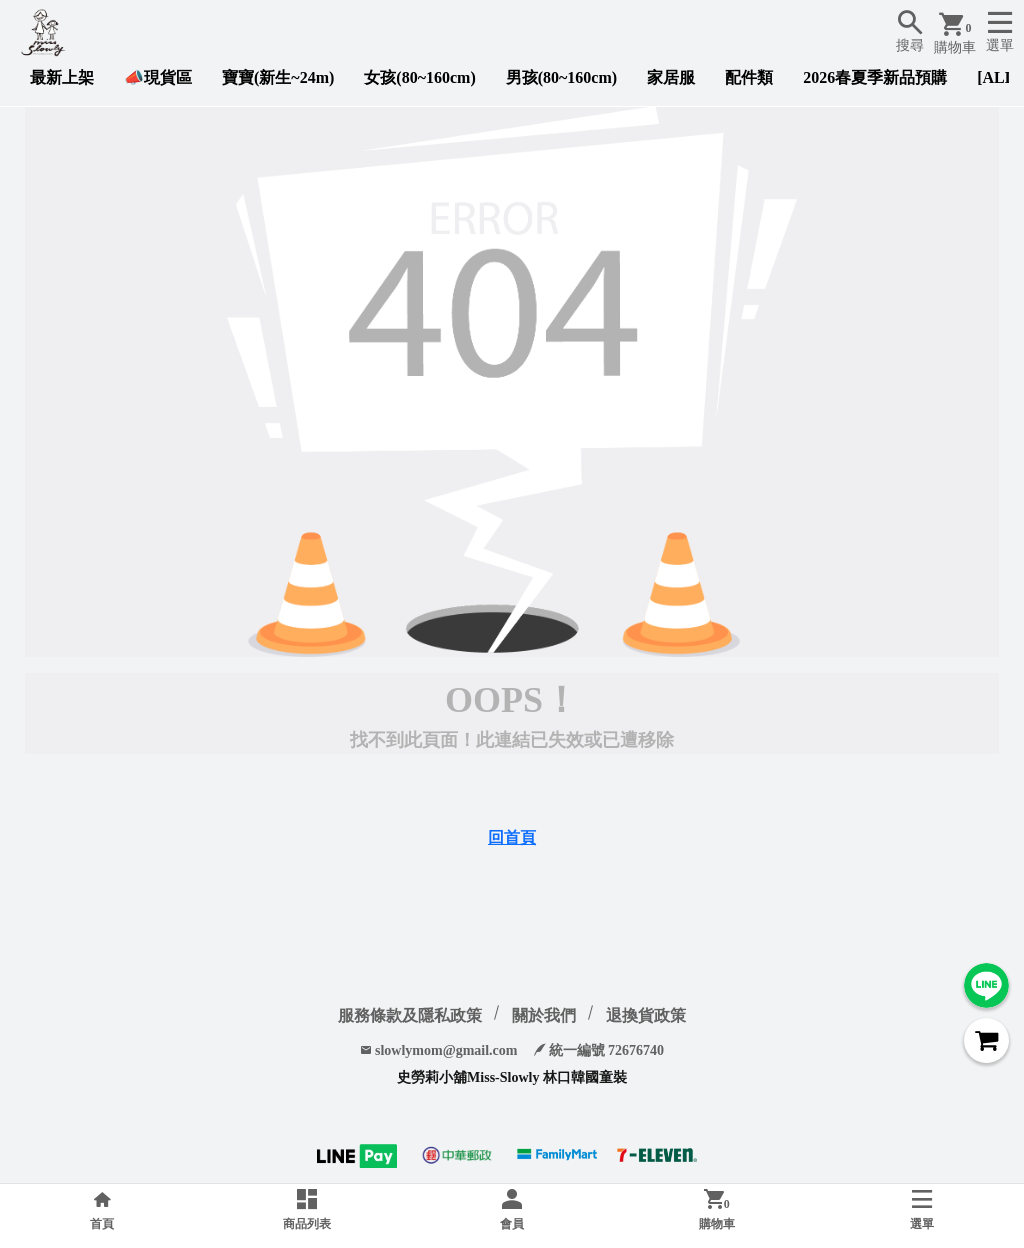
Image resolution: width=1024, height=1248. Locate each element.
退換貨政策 (646, 1015)
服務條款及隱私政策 (410, 1015)
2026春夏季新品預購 (875, 77)
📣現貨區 (158, 77)
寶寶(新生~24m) (278, 77)
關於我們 (544, 1015)
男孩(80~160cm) (561, 77)
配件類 (749, 77)
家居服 (671, 77)
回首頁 (512, 837)
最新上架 (62, 77)
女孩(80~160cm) (419, 77)
